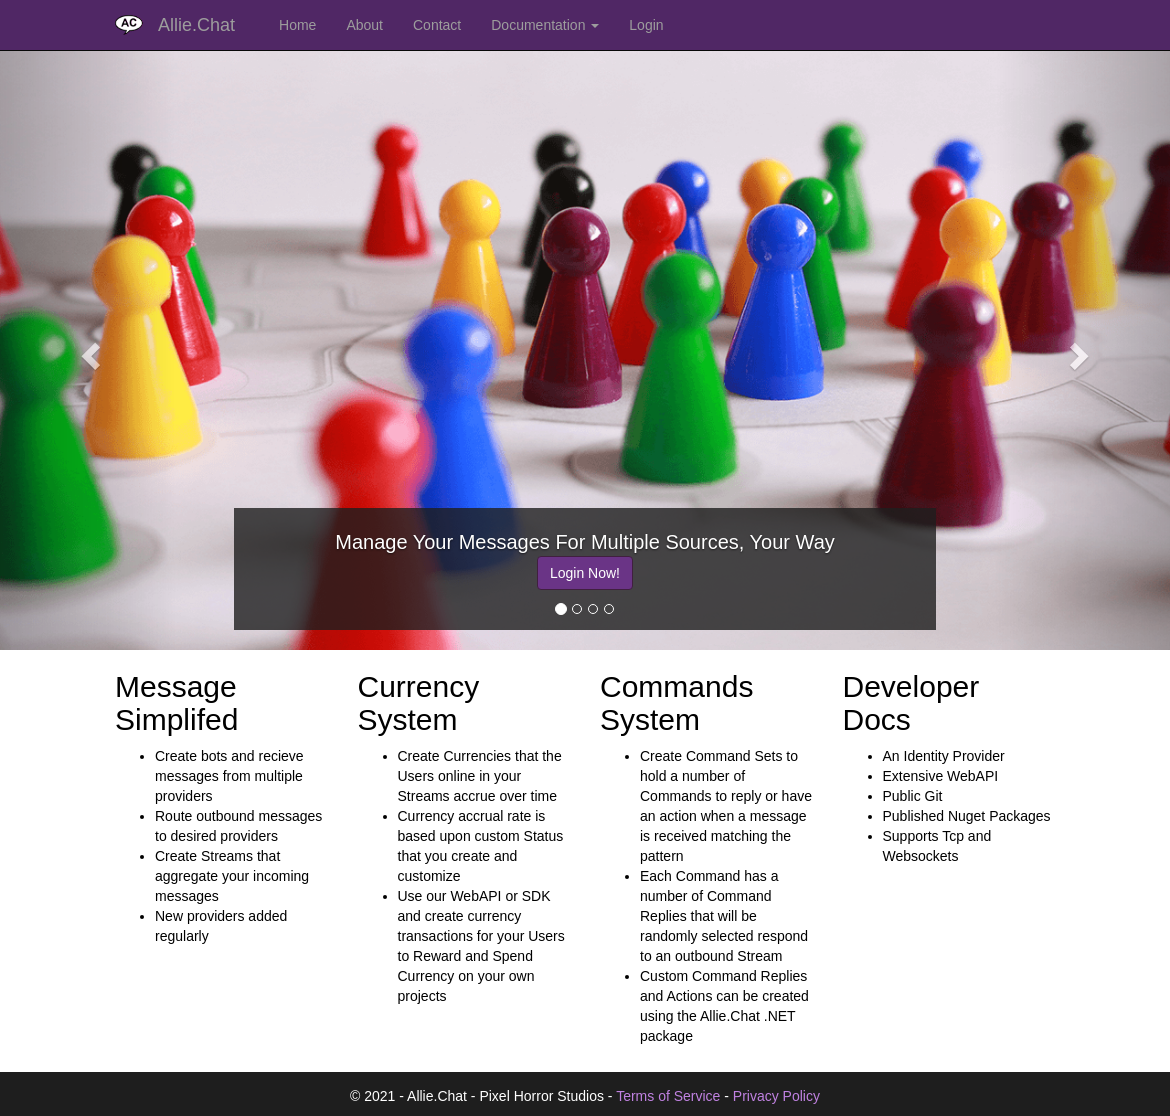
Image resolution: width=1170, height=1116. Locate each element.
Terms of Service (668, 1096)
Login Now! (585, 573)
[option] (585, 569)
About (364, 25)
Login (646, 25)
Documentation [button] (545, 25)
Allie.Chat (196, 25)
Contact (437, 25)
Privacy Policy (776, 1096)
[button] (88, 350)
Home (297, 25)
